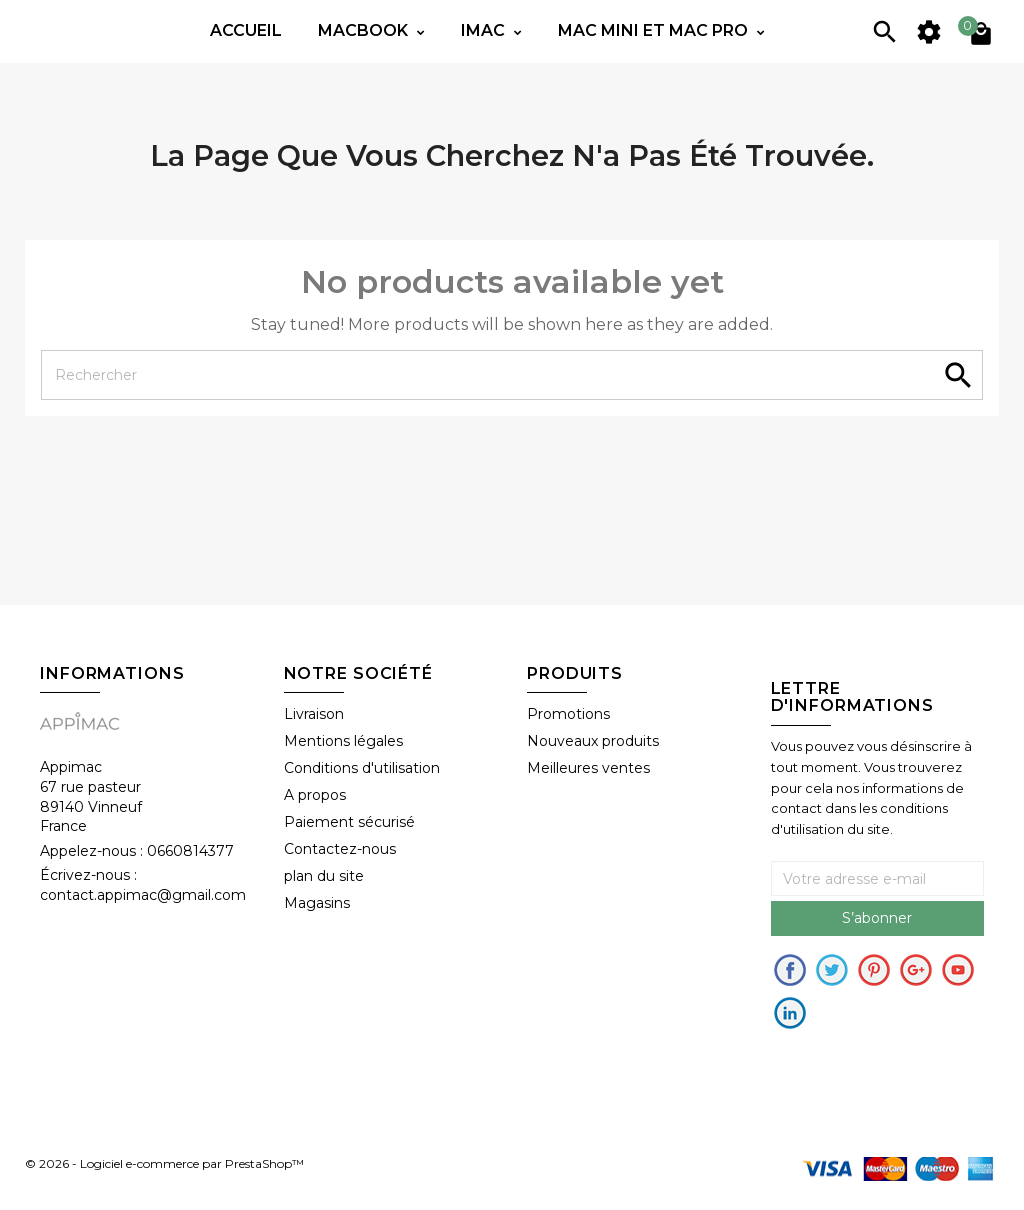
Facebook (790, 970)
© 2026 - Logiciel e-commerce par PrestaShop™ (164, 1164)
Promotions (568, 714)
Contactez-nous (340, 849)
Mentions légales (343, 741)
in (790, 1013)
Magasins (317, 903)
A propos (315, 795)
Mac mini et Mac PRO (655, 30)
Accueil (246, 30)
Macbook (365, 30)
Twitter (832, 970)
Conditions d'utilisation (362, 768)
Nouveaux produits (593, 741)
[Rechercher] (512, 375)
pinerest (874, 970)
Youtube (958, 970)
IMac (485, 30)
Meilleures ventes (588, 768)
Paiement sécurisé (349, 822)
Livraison (314, 714)
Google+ (916, 970)
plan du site (324, 876)
